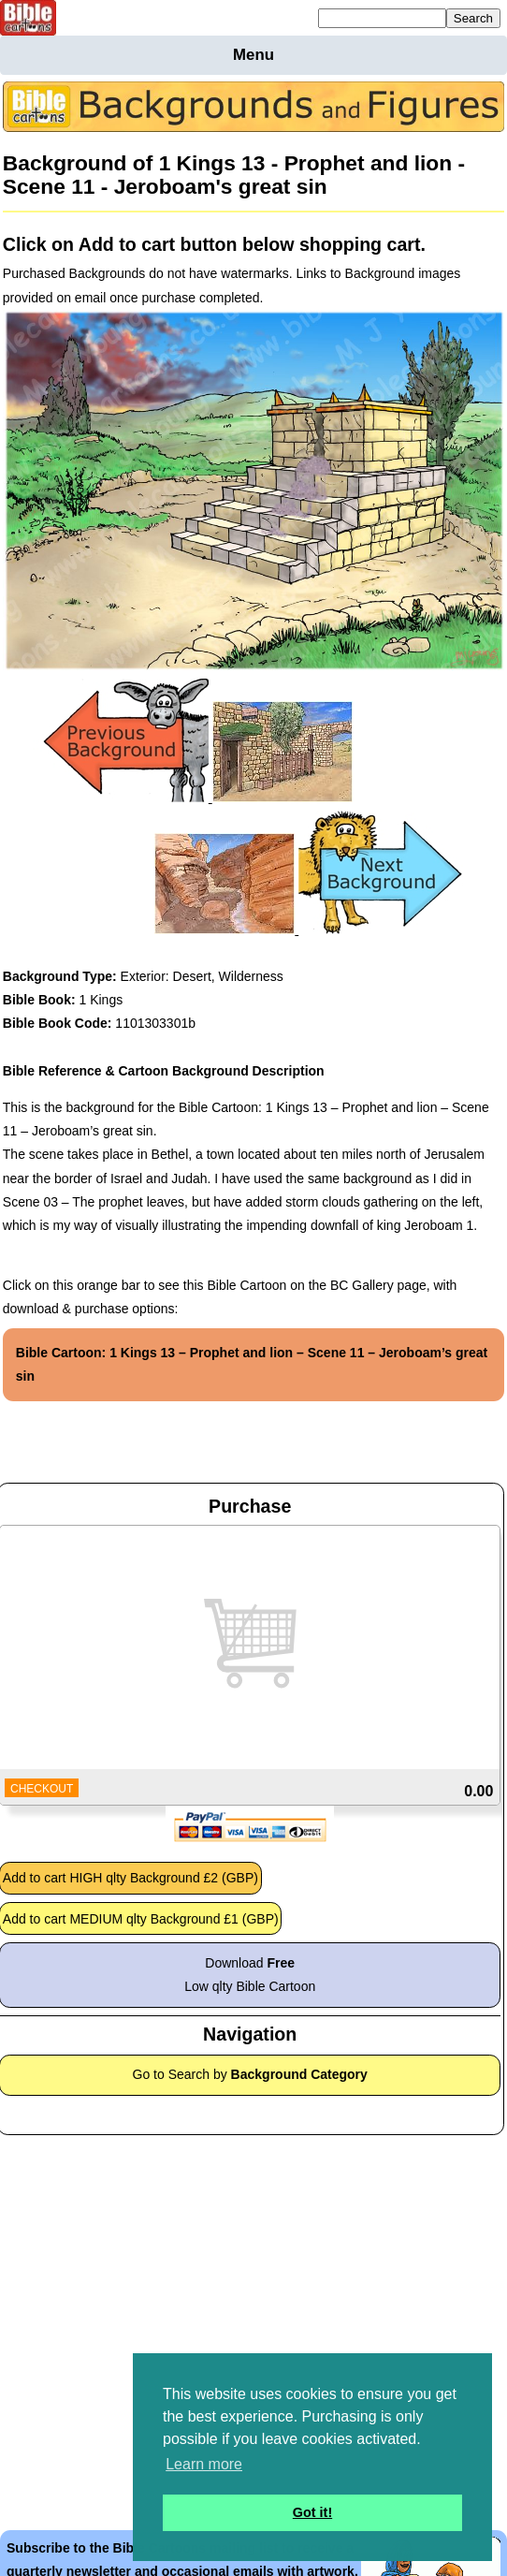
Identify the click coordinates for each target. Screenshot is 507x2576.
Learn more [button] (204, 2464)
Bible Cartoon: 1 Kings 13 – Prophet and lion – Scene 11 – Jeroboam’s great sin (251, 1364)
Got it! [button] (312, 2512)
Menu (253, 55)
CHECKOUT (41, 1788)
